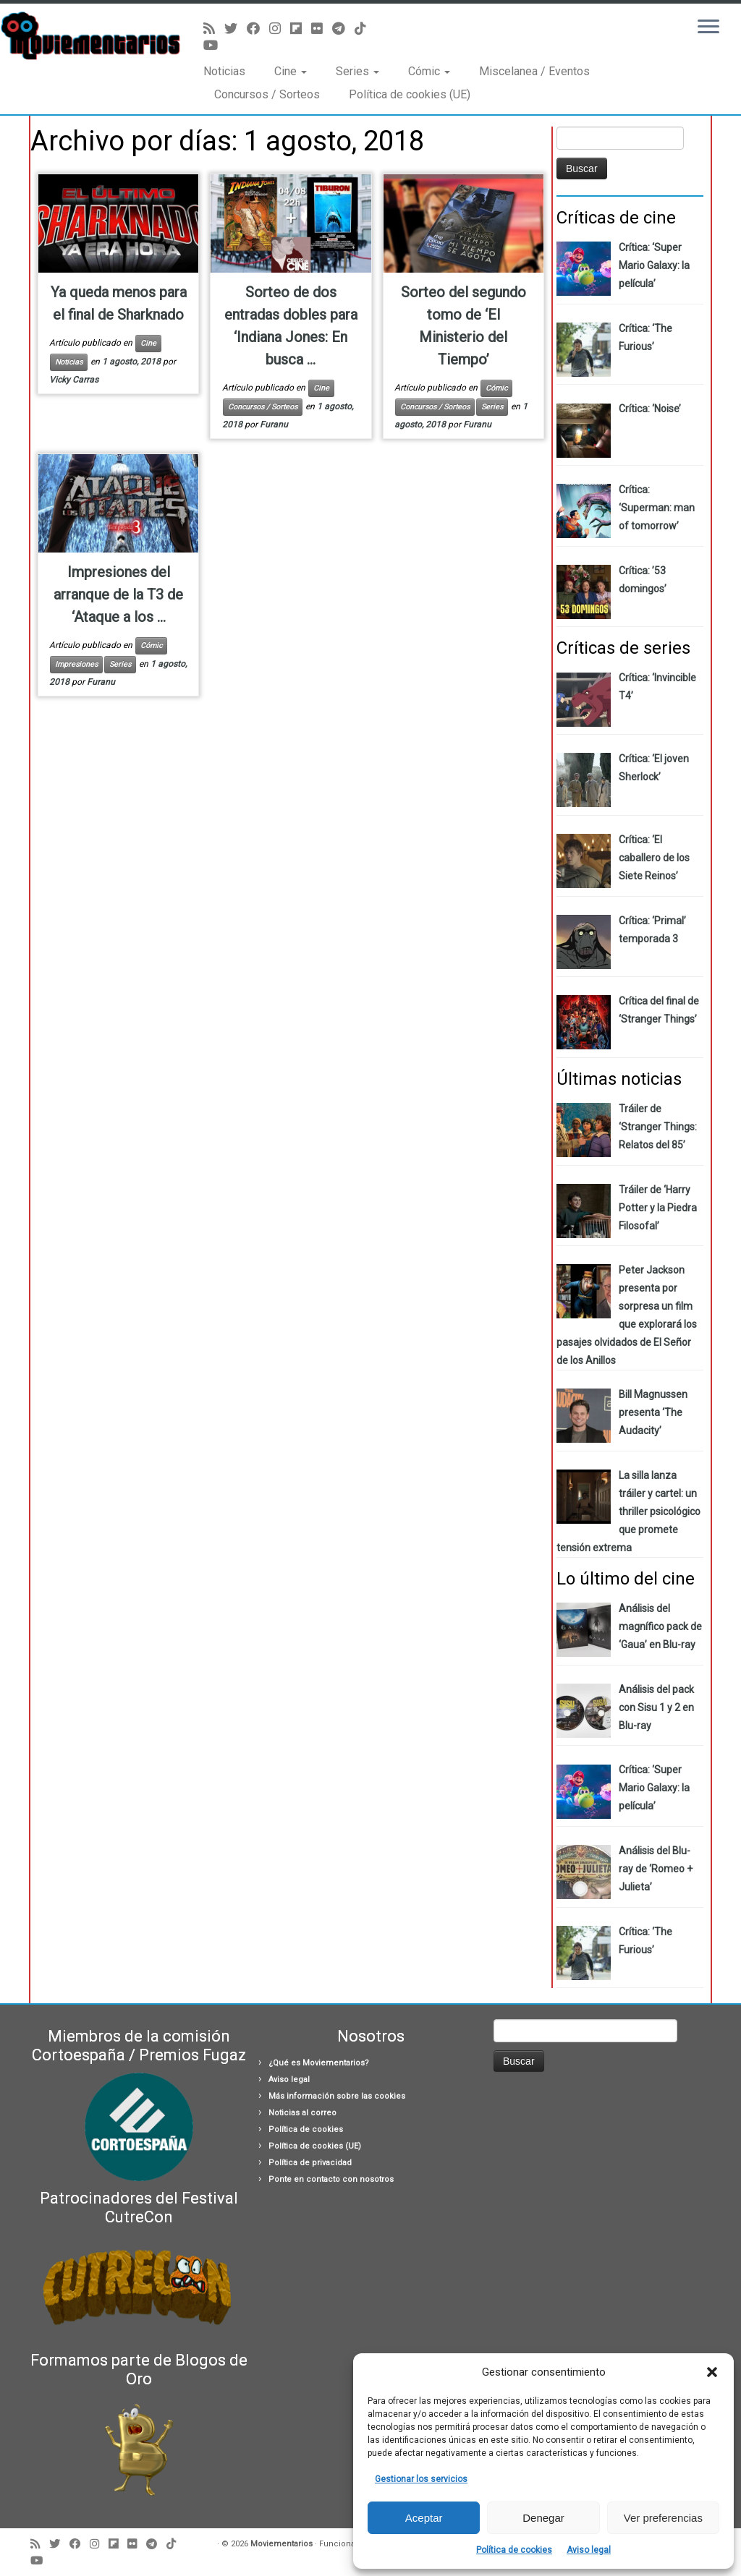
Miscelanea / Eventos (534, 71)
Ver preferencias (663, 2518)
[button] (712, 2372)
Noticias (224, 71)
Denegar (543, 2518)
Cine (290, 71)
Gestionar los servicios (421, 2479)
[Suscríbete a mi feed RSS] (213, 28)
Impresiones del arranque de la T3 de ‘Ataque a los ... (118, 594)
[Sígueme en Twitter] (235, 28)
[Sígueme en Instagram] (279, 28)
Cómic (429, 71)
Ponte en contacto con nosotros (331, 2179)
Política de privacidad (310, 2162)
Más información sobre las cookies (336, 2096)
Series (357, 71)
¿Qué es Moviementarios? (318, 2063)
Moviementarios (281, 2544)
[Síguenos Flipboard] (300, 28)
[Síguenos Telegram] (343, 28)
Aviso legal (589, 2550)
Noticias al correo (302, 2112)
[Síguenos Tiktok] (365, 28)
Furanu (274, 424)
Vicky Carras (73, 380)
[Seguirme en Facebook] (258, 28)
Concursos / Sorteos (267, 94)
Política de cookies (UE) (409, 94)
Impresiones (76, 664)
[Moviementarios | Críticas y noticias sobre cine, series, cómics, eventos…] (87, 36)
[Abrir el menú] (708, 27)
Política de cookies (514, 2550)
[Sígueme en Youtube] (215, 45)
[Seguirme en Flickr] (321, 28)
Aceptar (424, 2518)
